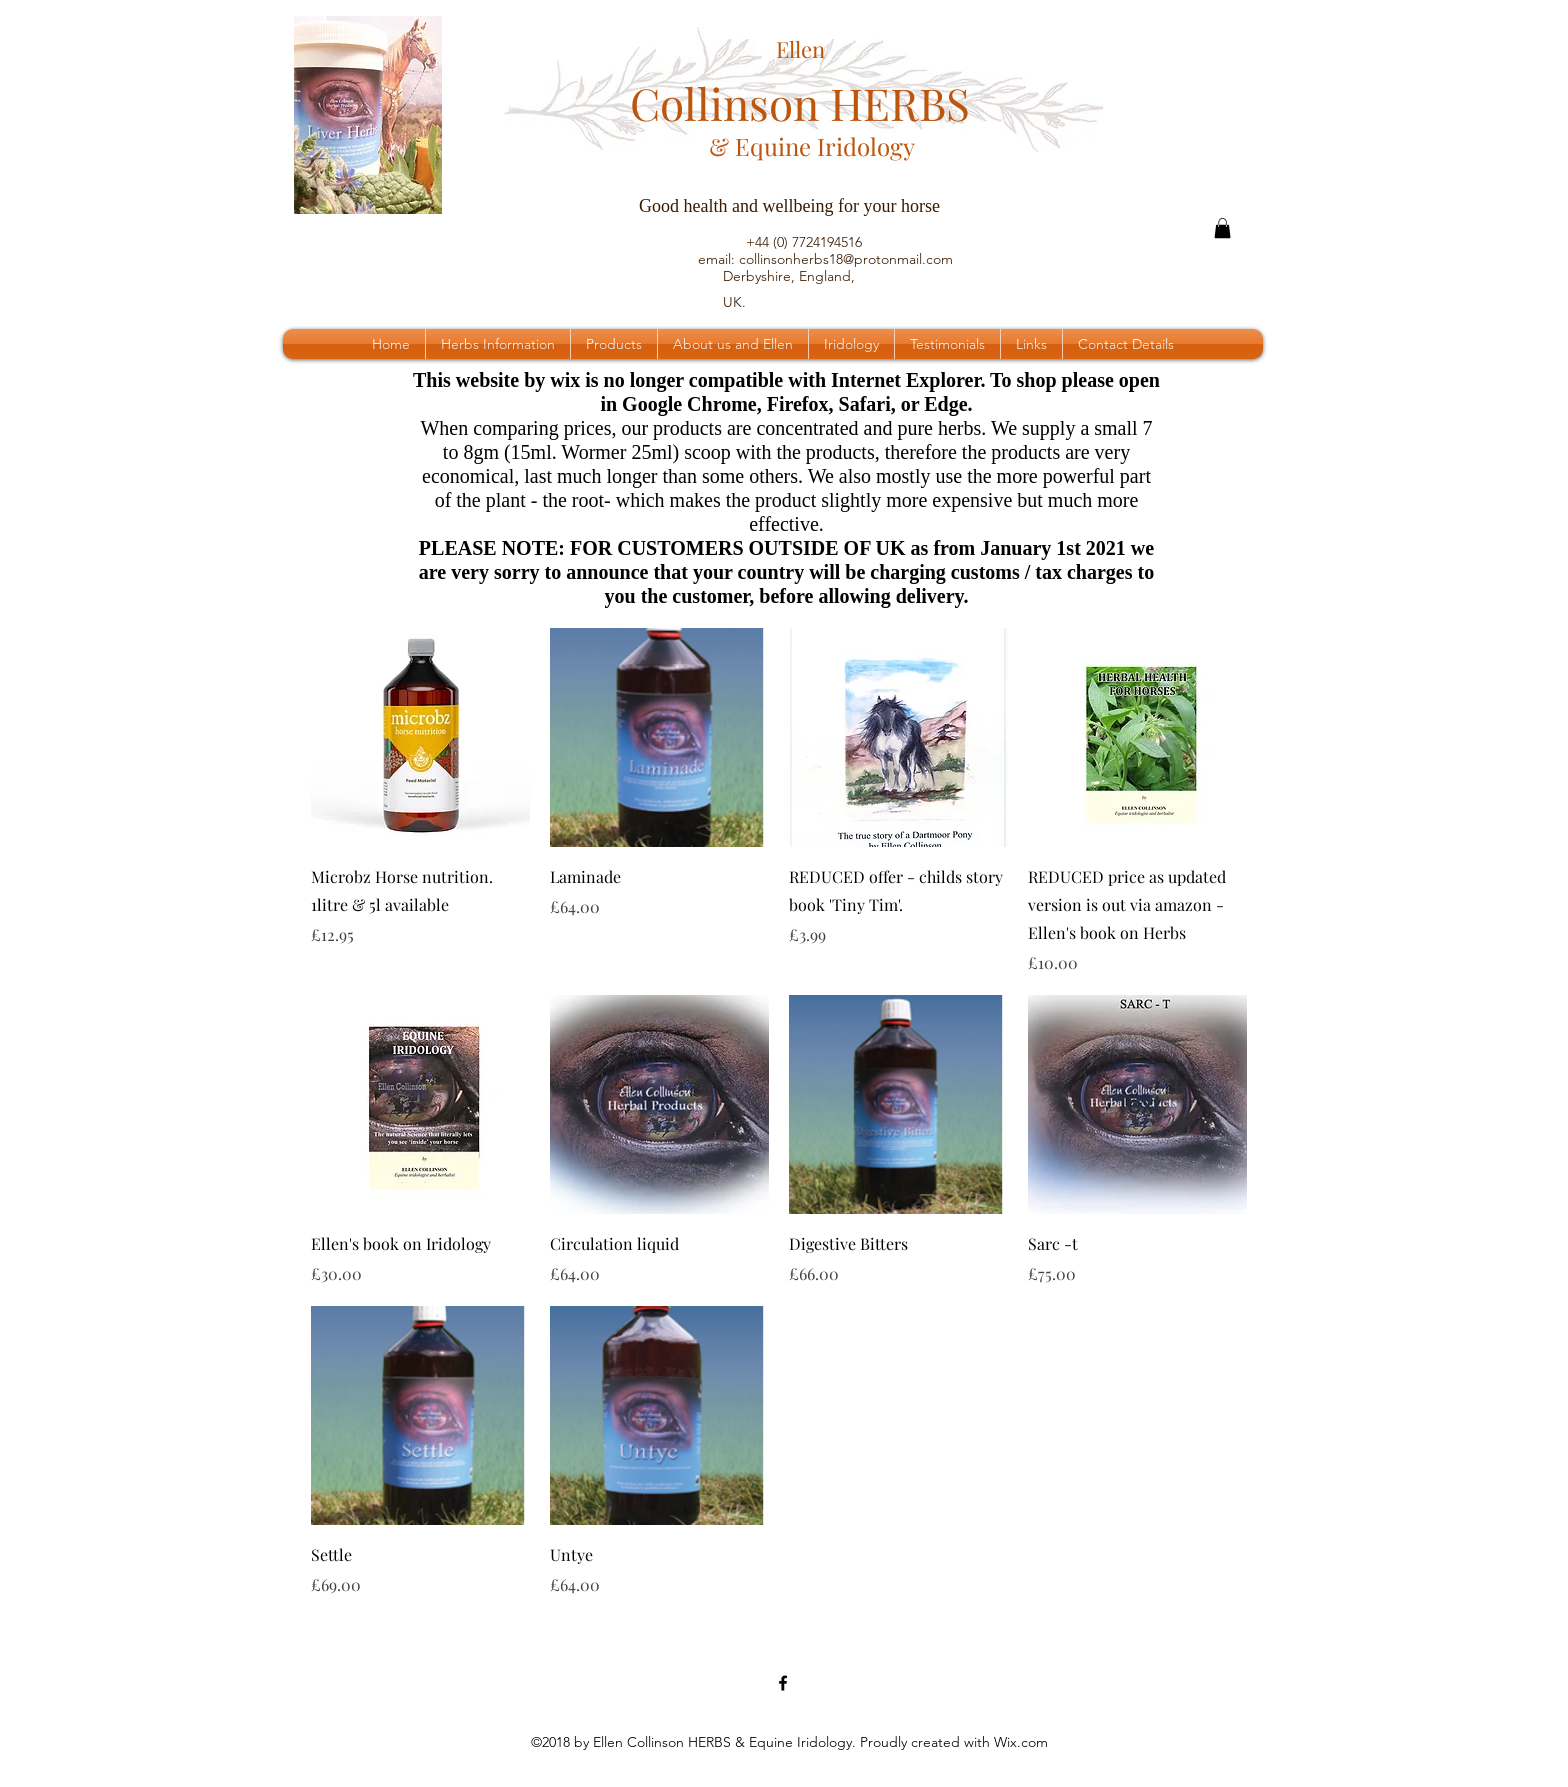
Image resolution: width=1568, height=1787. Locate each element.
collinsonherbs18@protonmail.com (846, 259)
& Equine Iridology (812, 146)
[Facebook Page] (783, 1683)
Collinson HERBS (800, 102)
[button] (1222, 228)
